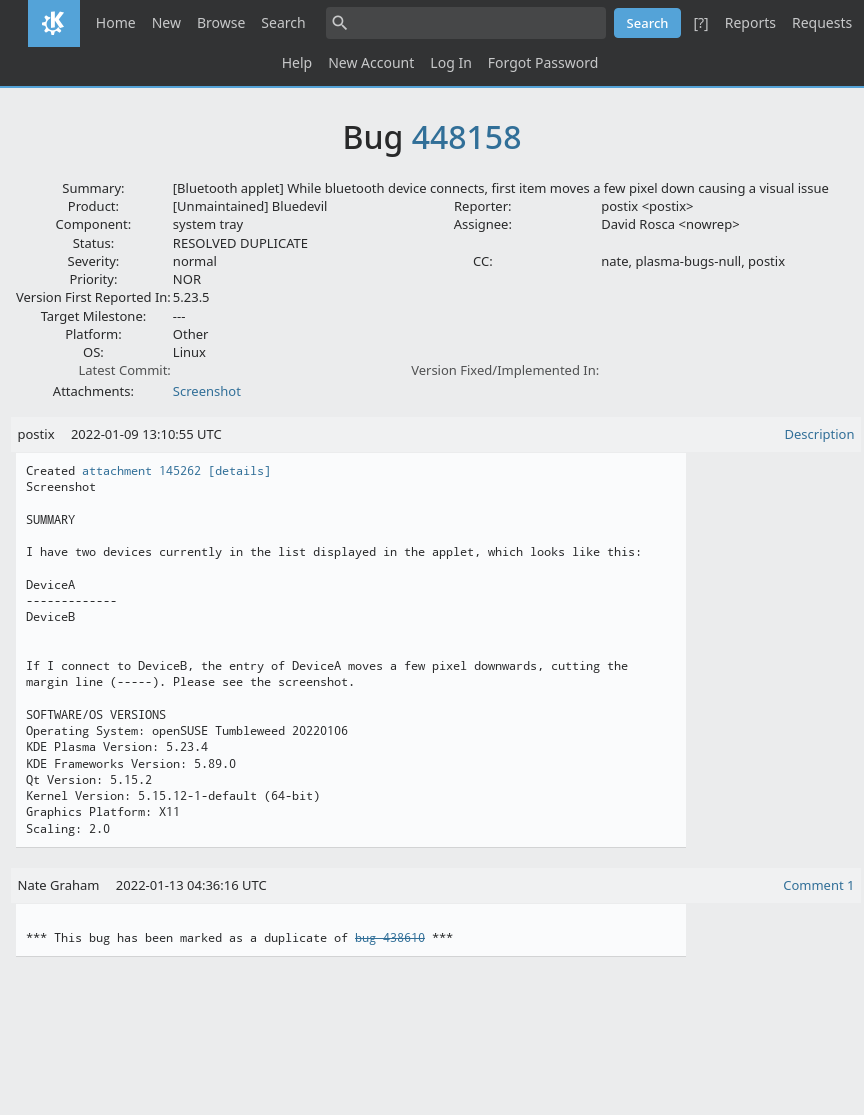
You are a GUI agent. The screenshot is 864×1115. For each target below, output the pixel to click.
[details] (239, 471)
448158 (467, 136)
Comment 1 (818, 885)
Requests (822, 22)
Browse (221, 22)
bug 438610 (390, 938)
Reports (750, 22)
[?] (700, 22)
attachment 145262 (141, 471)
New (166, 22)
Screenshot (207, 391)
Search (283, 22)
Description (820, 434)
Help (297, 62)
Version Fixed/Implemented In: (505, 370)
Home (116, 22)
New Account (371, 62)
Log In (450, 62)
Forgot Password (543, 62)
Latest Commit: (124, 370)
